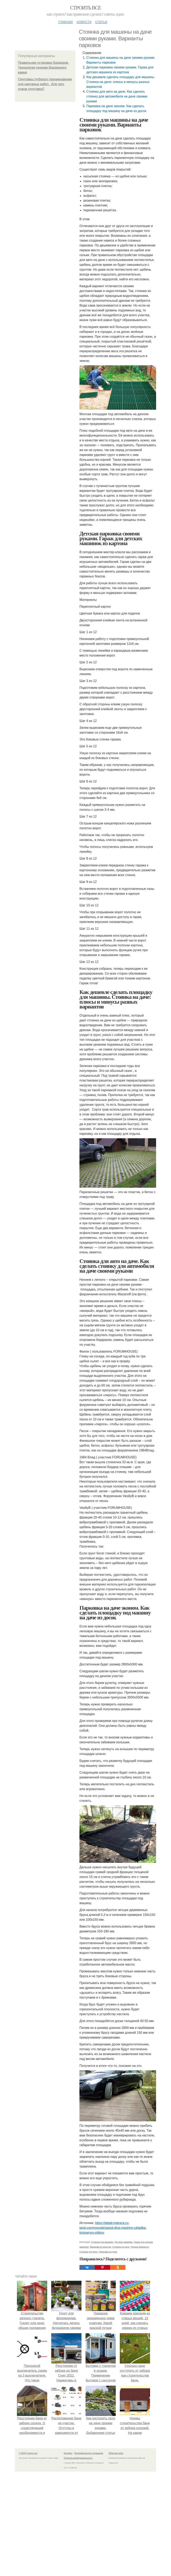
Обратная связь (115, 2453)
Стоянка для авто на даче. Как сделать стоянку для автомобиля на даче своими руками (116, 96)
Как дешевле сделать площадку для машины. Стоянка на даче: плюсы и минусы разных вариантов (120, 81)
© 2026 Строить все (28, 2453)
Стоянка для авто (88, 2251)
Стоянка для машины (102, 2242)
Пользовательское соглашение (88, 2453)
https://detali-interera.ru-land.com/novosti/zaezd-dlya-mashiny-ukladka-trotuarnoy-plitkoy (113, 2227)
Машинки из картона (100, 2247)
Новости (83, 21)
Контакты (68, 2453)
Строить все (85, 8)
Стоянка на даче (120, 2247)
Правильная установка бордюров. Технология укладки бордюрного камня (43, 67)
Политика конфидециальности (78, 2458)
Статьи (101, 21)
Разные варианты (140, 2247)
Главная (65, 21)
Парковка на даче (108, 2251)
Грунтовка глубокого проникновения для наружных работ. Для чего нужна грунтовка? (45, 84)
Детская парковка (124, 2242)
